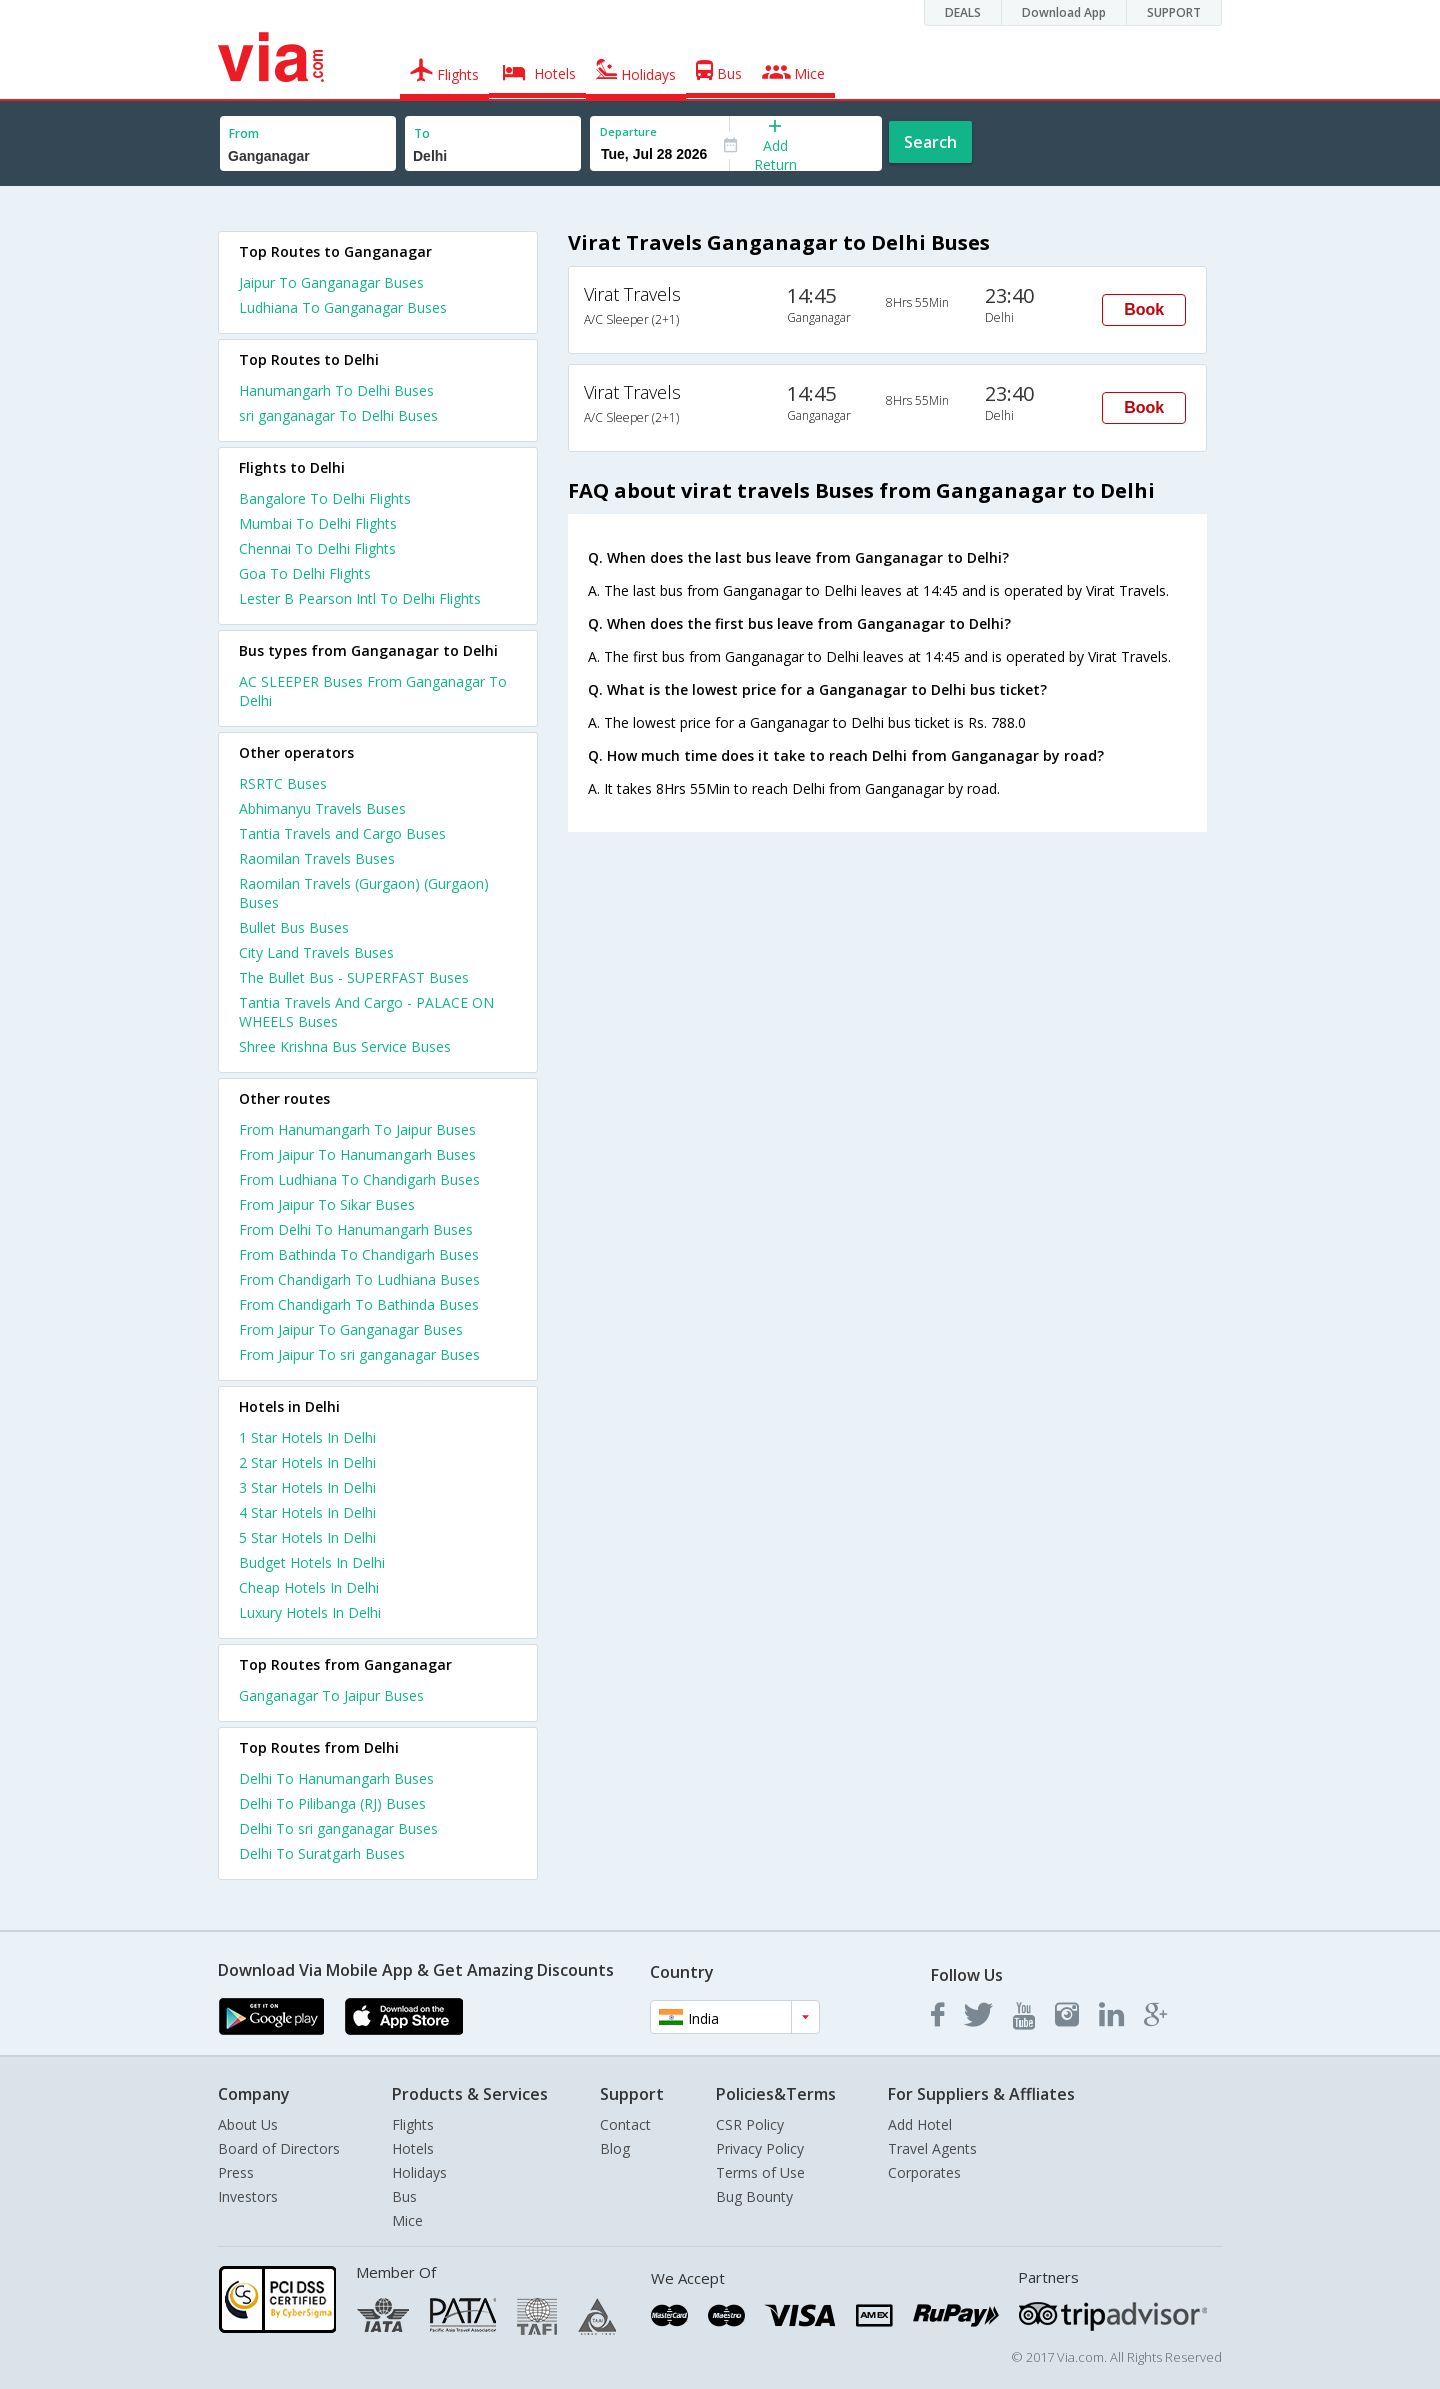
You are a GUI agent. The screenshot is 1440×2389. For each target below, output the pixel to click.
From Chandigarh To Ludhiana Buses (359, 1279)
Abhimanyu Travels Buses (322, 808)
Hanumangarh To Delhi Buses (336, 390)
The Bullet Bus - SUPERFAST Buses (354, 977)
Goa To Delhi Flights (305, 573)
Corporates (924, 2172)
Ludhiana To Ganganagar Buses (343, 307)
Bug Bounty (754, 2196)
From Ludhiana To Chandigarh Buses (359, 1179)
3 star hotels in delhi (307, 1487)
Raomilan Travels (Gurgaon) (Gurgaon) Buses (364, 893)
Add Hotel (920, 2124)
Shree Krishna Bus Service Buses (345, 1046)
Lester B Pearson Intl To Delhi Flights (360, 598)
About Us (248, 2124)
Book (1144, 309)
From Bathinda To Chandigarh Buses (359, 1254)
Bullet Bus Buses (294, 927)
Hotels (413, 2148)
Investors (248, 2196)
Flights (413, 2124)
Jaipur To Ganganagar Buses (331, 282)
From (244, 133)
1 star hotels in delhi (307, 1437)
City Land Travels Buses (316, 952)
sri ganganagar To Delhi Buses (338, 415)
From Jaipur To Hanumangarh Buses (357, 1154)
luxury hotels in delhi (310, 1612)
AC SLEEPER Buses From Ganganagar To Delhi (373, 691)
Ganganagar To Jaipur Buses (331, 1695)
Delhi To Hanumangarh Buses (336, 1778)
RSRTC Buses (283, 783)
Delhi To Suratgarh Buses (322, 1853)
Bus (404, 2196)
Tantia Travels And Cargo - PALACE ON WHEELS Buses (366, 1012)
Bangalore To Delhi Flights (325, 498)
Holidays (419, 2172)
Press (236, 2172)
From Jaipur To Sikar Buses (327, 1204)
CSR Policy (750, 2124)
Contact (625, 2124)
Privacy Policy (760, 2148)
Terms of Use (760, 2172)
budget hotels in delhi (312, 1562)
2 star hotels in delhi (307, 1462)
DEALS (963, 12)
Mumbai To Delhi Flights (318, 523)
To (422, 133)
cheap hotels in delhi (309, 1587)
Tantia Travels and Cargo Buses (342, 833)
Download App (1064, 12)
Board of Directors (279, 2148)
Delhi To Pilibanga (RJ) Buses (332, 1803)
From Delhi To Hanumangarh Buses (356, 1229)
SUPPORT (1174, 12)
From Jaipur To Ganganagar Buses (351, 1329)
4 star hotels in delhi (307, 1512)
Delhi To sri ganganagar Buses (338, 1828)
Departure (628, 131)
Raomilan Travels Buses (317, 858)
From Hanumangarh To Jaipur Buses (357, 1129)
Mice (407, 2220)
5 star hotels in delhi (307, 1537)
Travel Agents (932, 2148)
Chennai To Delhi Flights (317, 548)
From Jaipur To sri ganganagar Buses (359, 1354)
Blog (615, 2148)
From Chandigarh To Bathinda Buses (359, 1304)
